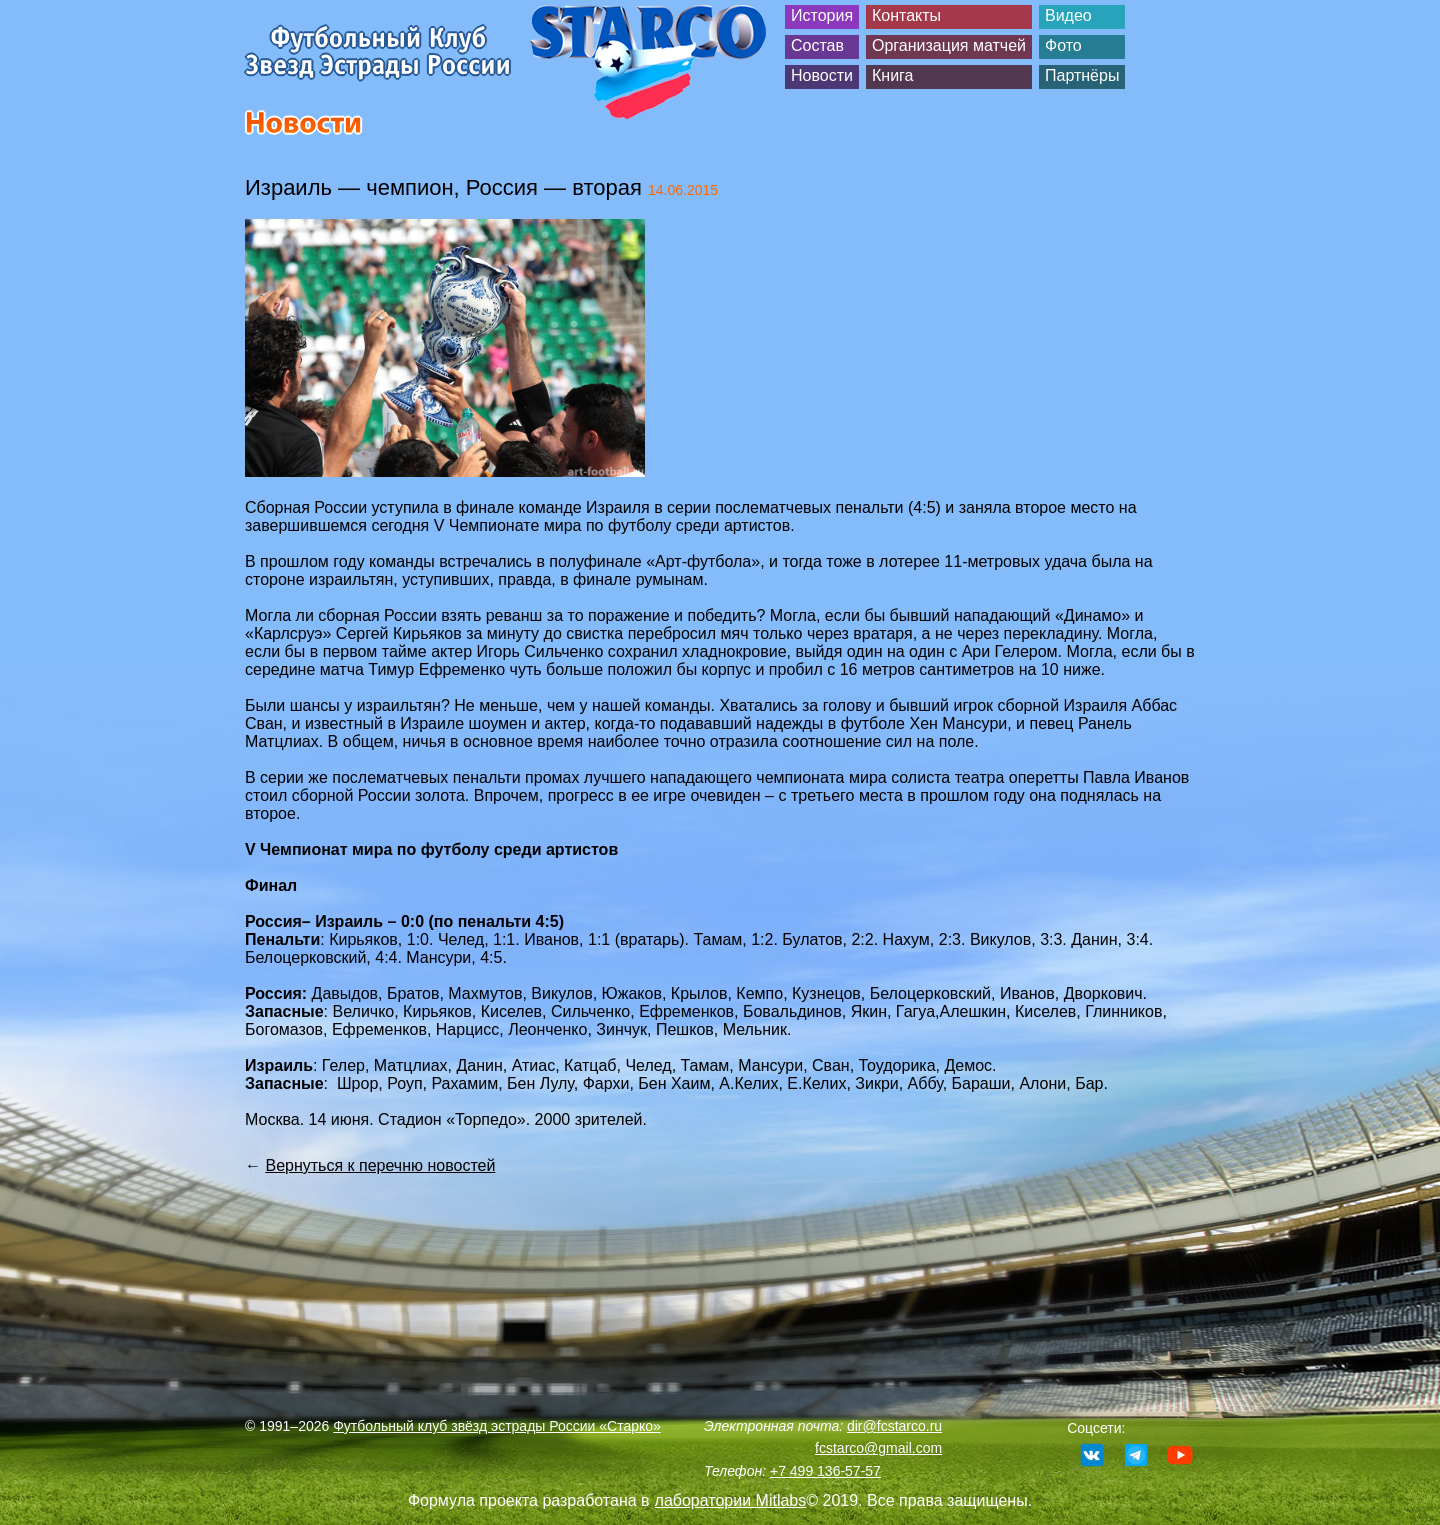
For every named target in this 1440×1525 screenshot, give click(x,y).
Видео (1068, 15)
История (822, 15)
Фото (1063, 45)
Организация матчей (949, 45)
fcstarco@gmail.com (878, 1448)
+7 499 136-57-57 (825, 1471)
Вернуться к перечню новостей (380, 1165)
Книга (892, 75)
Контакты (906, 15)
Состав (817, 45)
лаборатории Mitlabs (731, 1500)
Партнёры (1082, 75)
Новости (822, 75)
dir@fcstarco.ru (894, 1426)
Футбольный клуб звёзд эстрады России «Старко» (497, 1426)
